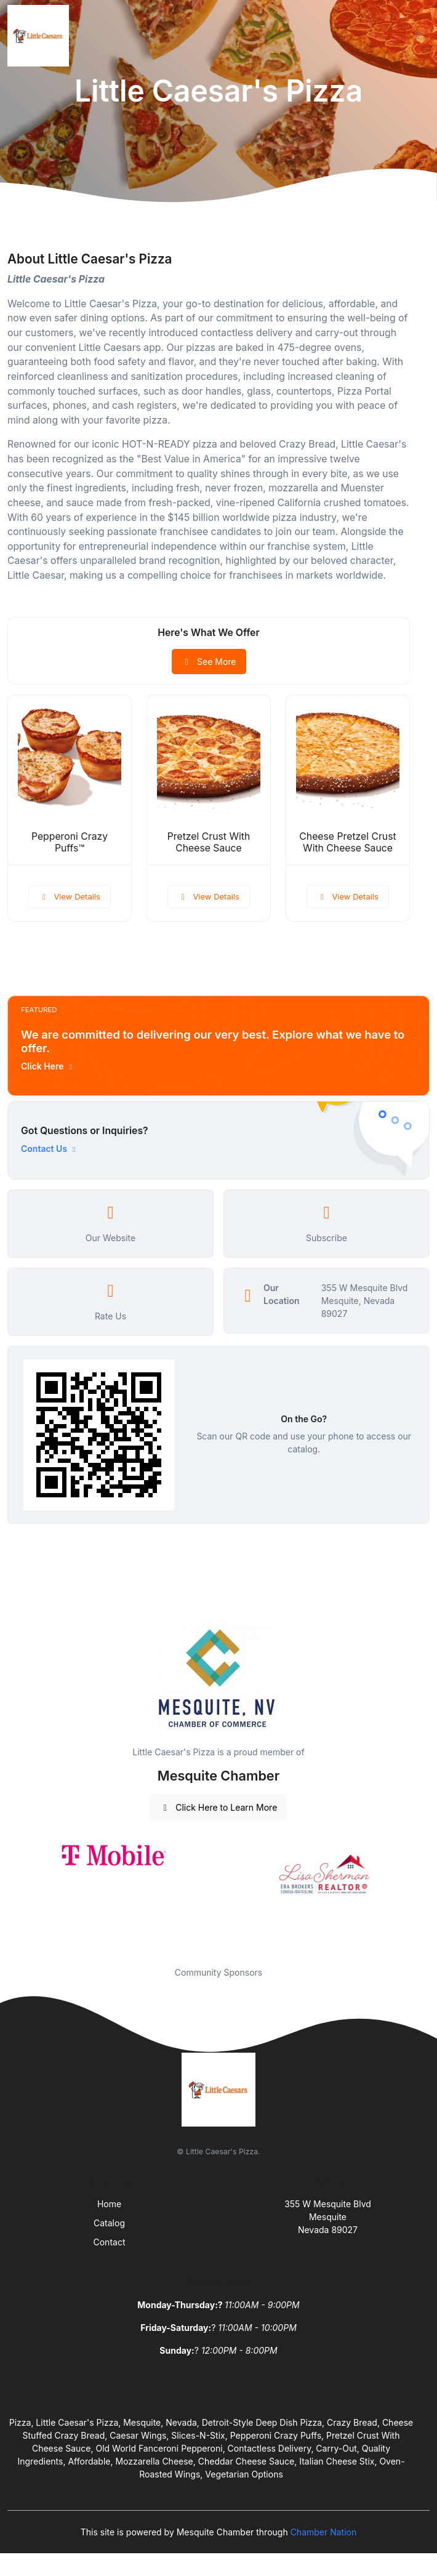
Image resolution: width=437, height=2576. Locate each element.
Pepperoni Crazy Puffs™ (69, 842)
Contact (110, 2242)
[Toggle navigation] (418, 35)
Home (109, 2204)
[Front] (40, 35)
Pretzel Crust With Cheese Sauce (208, 842)
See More (209, 661)
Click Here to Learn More (219, 1807)
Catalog (109, 2223)
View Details (69, 896)
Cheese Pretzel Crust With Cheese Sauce (347, 842)
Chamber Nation (324, 2532)
